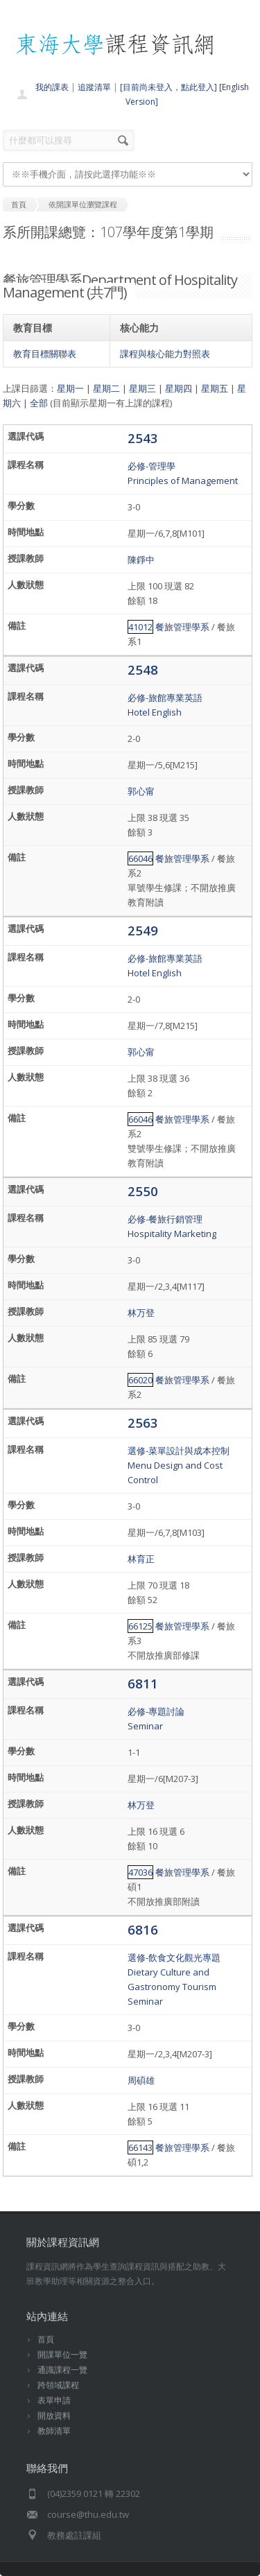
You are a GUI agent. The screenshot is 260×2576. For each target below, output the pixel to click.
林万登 (141, 1312)
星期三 (142, 388)
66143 (140, 2147)
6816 (143, 1929)
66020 (140, 1380)
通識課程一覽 (62, 2370)
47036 (140, 1872)
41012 (140, 627)
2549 (143, 930)
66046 (140, 858)
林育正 (141, 1559)
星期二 (106, 388)
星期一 (70, 388)
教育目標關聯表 (44, 353)
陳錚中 (141, 559)
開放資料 (54, 2415)
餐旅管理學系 (182, 627)
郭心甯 (141, 791)
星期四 (178, 388)
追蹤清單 (94, 87)
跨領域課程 (58, 2385)
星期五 (214, 388)
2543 (143, 438)
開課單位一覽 (62, 2354)
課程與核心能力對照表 (165, 353)
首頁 (45, 2339)
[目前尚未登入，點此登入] (168, 87)
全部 (39, 403)
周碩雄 (141, 2080)
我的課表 (52, 87)
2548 (143, 669)
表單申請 (54, 2400)
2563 (143, 1422)
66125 (140, 1626)
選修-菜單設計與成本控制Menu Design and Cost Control (178, 1465)
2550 (143, 1191)
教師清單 (54, 2431)
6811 (143, 1683)
